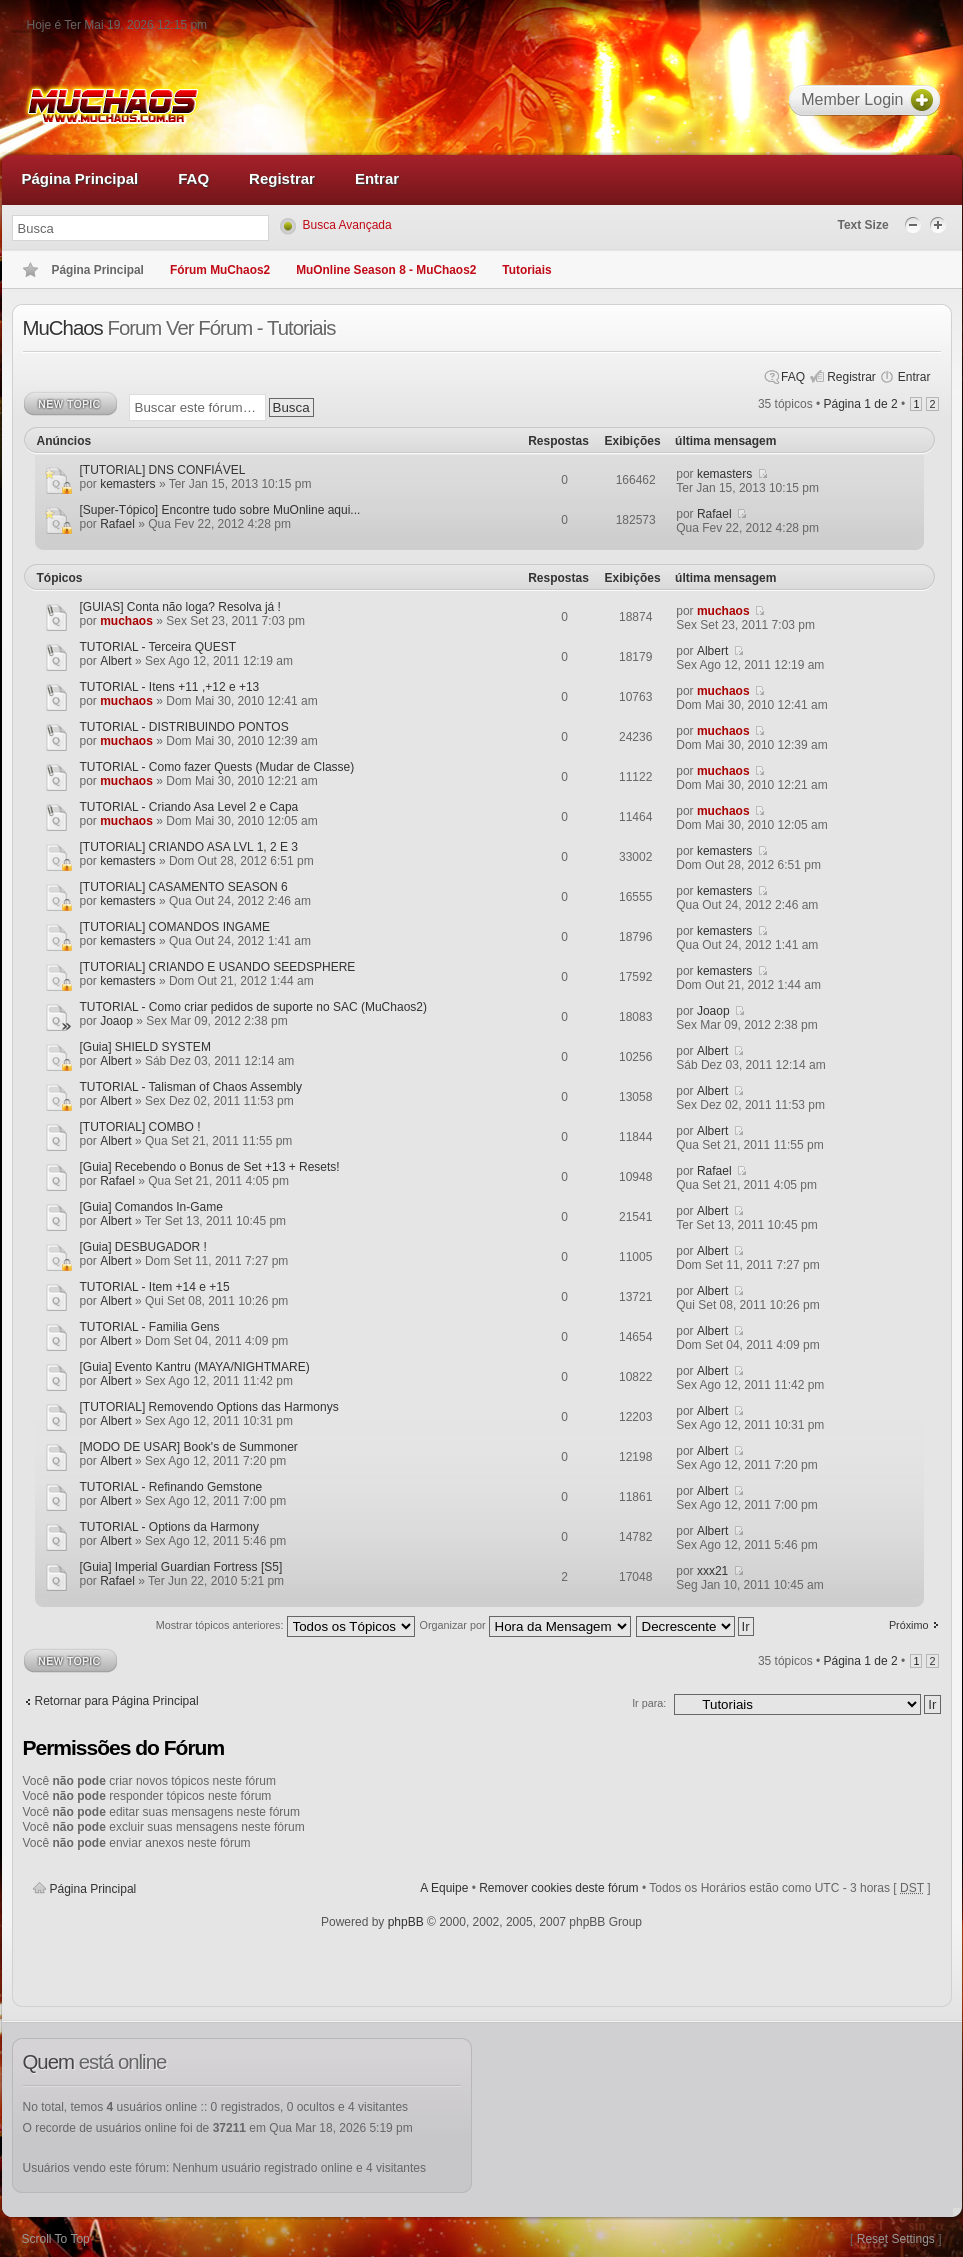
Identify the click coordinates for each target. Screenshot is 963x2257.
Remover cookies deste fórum (558, 1888)
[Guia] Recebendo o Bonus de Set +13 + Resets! (210, 1167)
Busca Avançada (347, 225)
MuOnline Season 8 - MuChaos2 (386, 270)
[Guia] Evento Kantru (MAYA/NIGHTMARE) (195, 1367)
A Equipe (444, 1888)
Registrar (851, 377)
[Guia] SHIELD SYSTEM (145, 1047)
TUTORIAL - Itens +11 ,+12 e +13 (170, 687)
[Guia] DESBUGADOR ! (143, 1247)
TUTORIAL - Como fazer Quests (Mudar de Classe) (217, 767)
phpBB (406, 1922)
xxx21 (712, 1571)
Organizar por (525, 1628)
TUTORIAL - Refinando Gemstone (171, 1487)
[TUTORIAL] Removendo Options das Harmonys (209, 1407)
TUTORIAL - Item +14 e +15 (155, 1287)
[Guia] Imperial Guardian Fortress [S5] (181, 1567)
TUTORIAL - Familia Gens (150, 1327)
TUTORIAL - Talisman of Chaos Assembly (191, 1087)
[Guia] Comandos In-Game (151, 1207)
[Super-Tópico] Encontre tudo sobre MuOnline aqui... (220, 510)
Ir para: (649, 1703)
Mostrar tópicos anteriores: (285, 1628)
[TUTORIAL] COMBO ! (140, 1127)
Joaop (116, 1021)
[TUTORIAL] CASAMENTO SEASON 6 (184, 887)
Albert (115, 661)
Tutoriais (526, 270)
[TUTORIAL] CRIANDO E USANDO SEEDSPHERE (218, 967)
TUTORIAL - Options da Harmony (169, 1527)
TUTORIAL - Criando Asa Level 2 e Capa (189, 807)
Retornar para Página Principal (117, 1701)
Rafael (117, 524)
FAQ (793, 377)
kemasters (127, 484)
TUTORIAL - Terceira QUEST (158, 647)
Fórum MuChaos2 (220, 270)
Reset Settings (896, 2239)
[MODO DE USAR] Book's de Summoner (189, 1447)
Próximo (909, 1625)
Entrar (914, 377)
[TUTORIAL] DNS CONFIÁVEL (163, 470)
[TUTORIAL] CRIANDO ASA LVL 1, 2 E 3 (189, 847)
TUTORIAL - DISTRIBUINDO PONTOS (184, 727)
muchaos (126, 621)
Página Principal (93, 1889)
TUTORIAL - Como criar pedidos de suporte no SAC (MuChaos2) (253, 1007)
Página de (861, 404)
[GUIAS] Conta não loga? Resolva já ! (180, 607)
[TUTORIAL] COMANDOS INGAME (175, 927)
